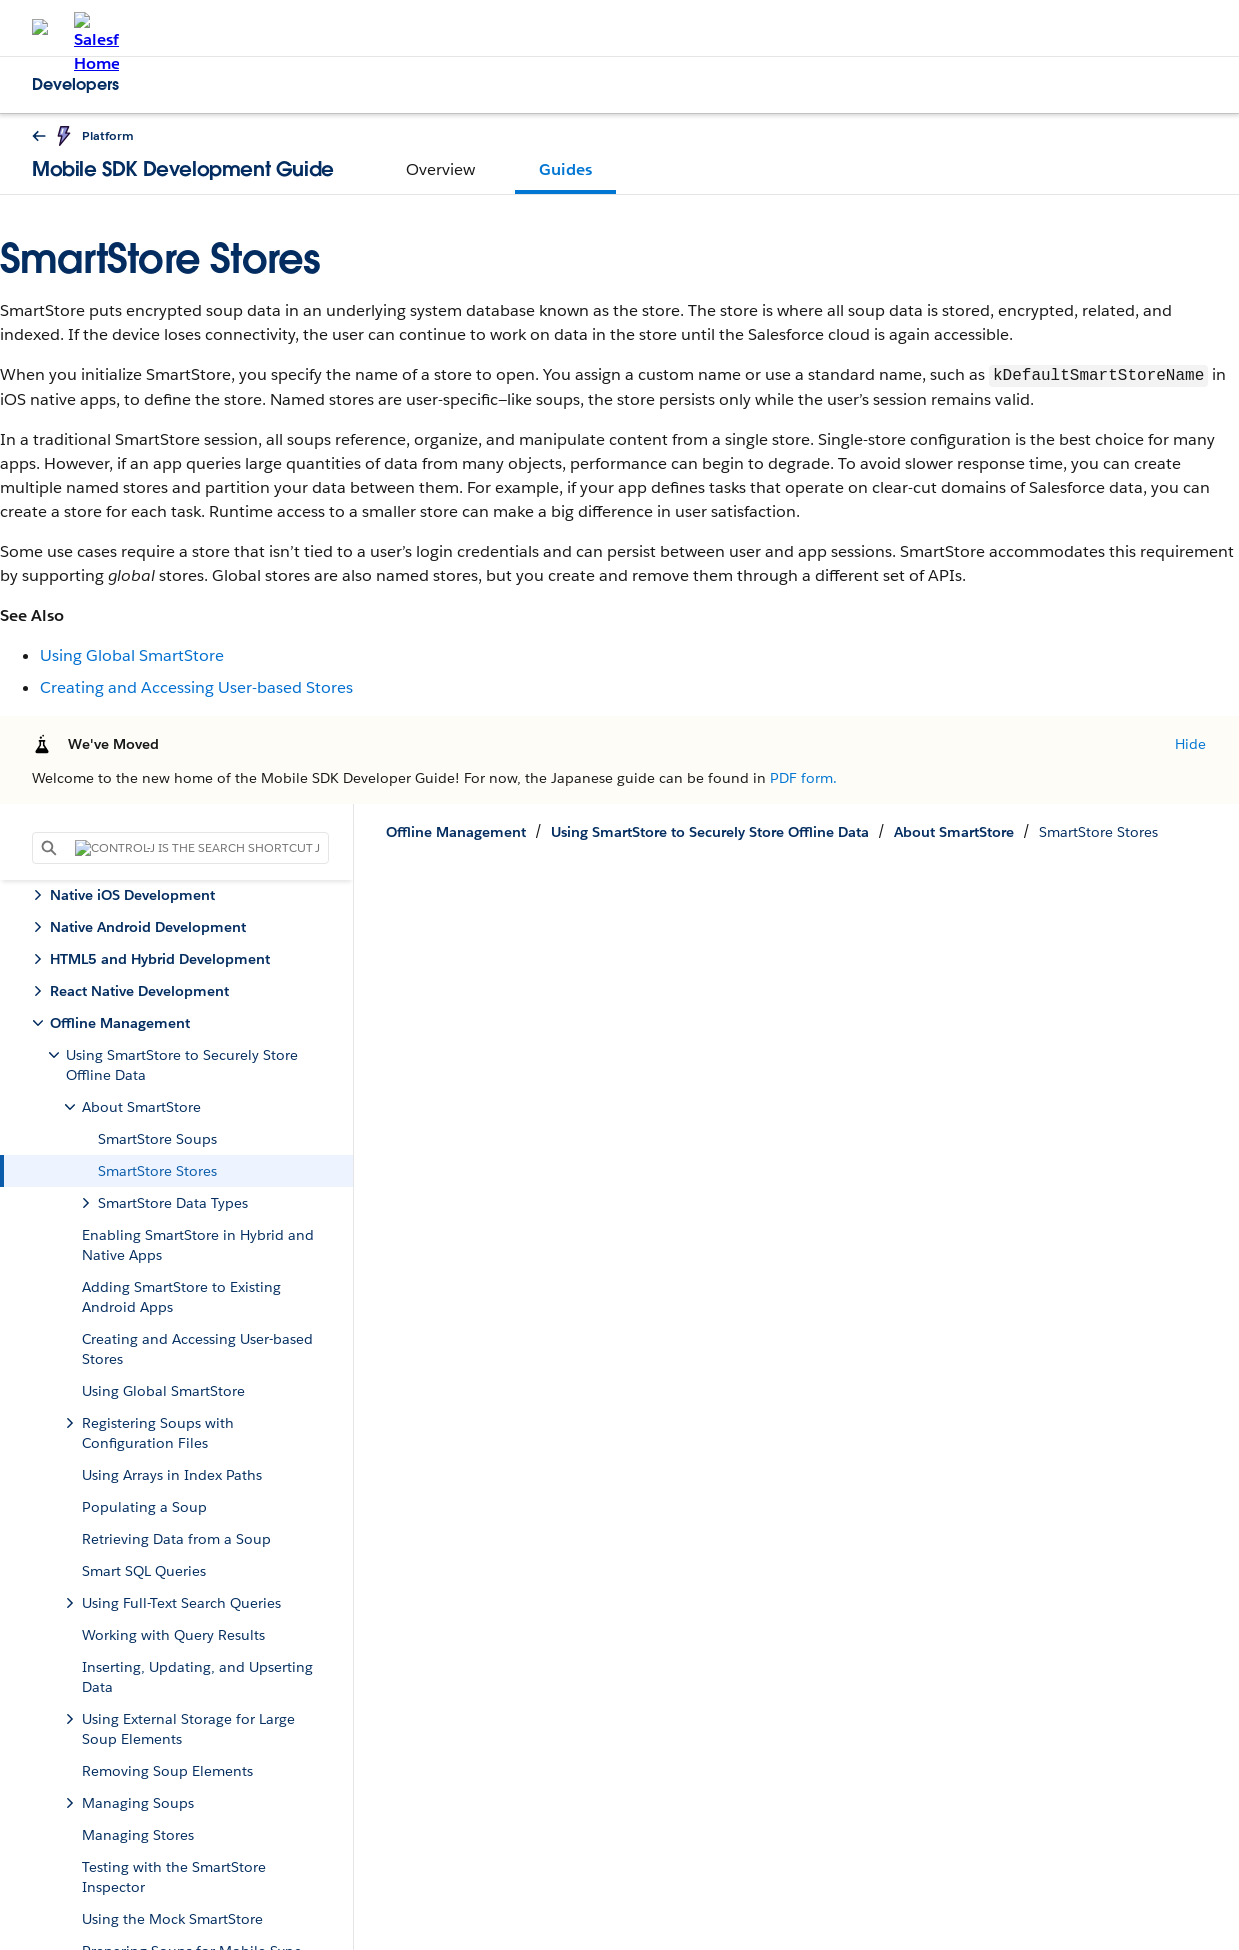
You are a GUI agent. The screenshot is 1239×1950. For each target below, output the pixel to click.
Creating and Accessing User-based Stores (196, 687)
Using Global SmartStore (132, 655)
